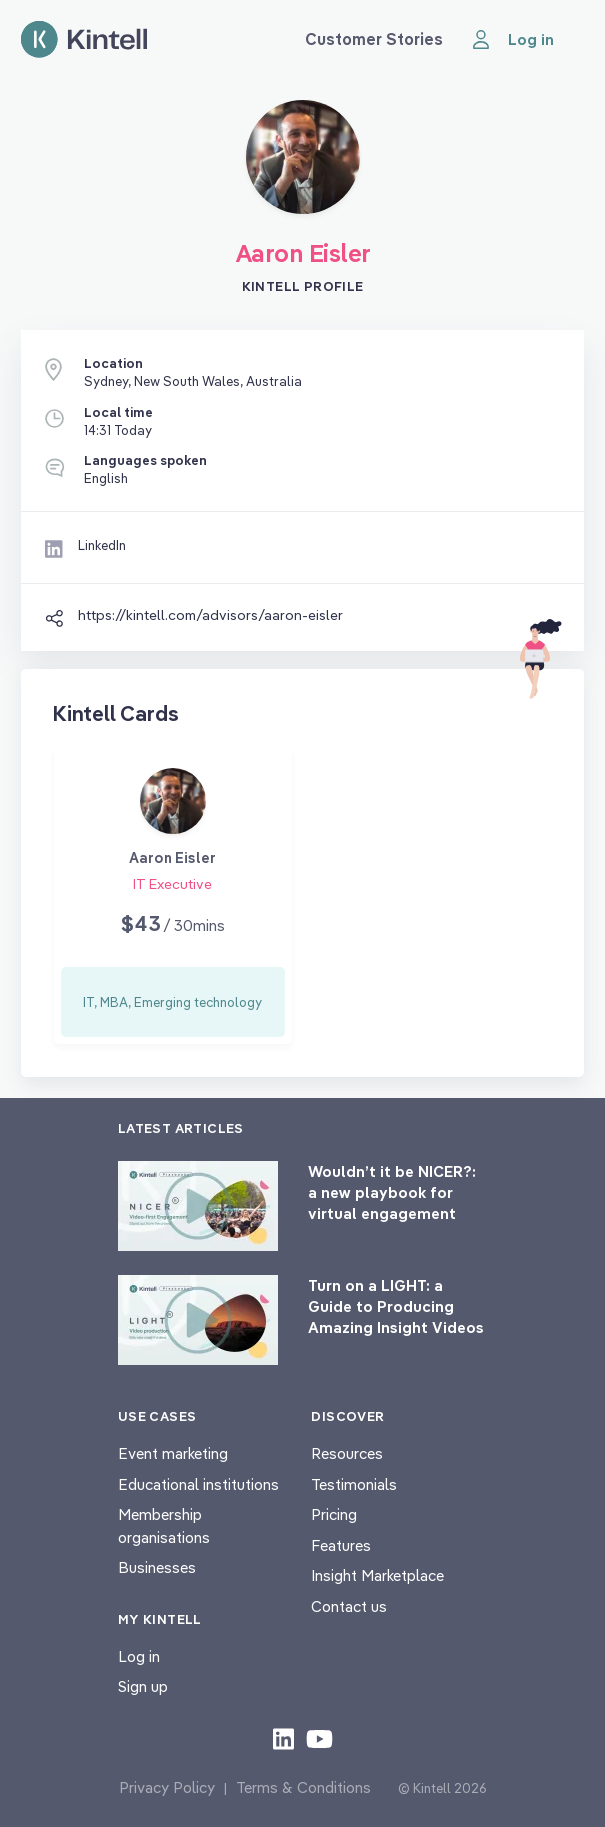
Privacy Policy (167, 1787)
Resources (347, 1453)
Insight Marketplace (377, 1575)
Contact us (349, 1606)
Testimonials (354, 1484)
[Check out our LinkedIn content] (283, 1738)
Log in (139, 1656)
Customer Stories (374, 39)
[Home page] (84, 39)
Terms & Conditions (303, 1787)
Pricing (334, 1514)
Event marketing (173, 1453)
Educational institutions (198, 1484)
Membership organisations (164, 1526)
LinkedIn (102, 545)
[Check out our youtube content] (319, 1738)
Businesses (157, 1567)
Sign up (143, 1686)
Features (341, 1545)
